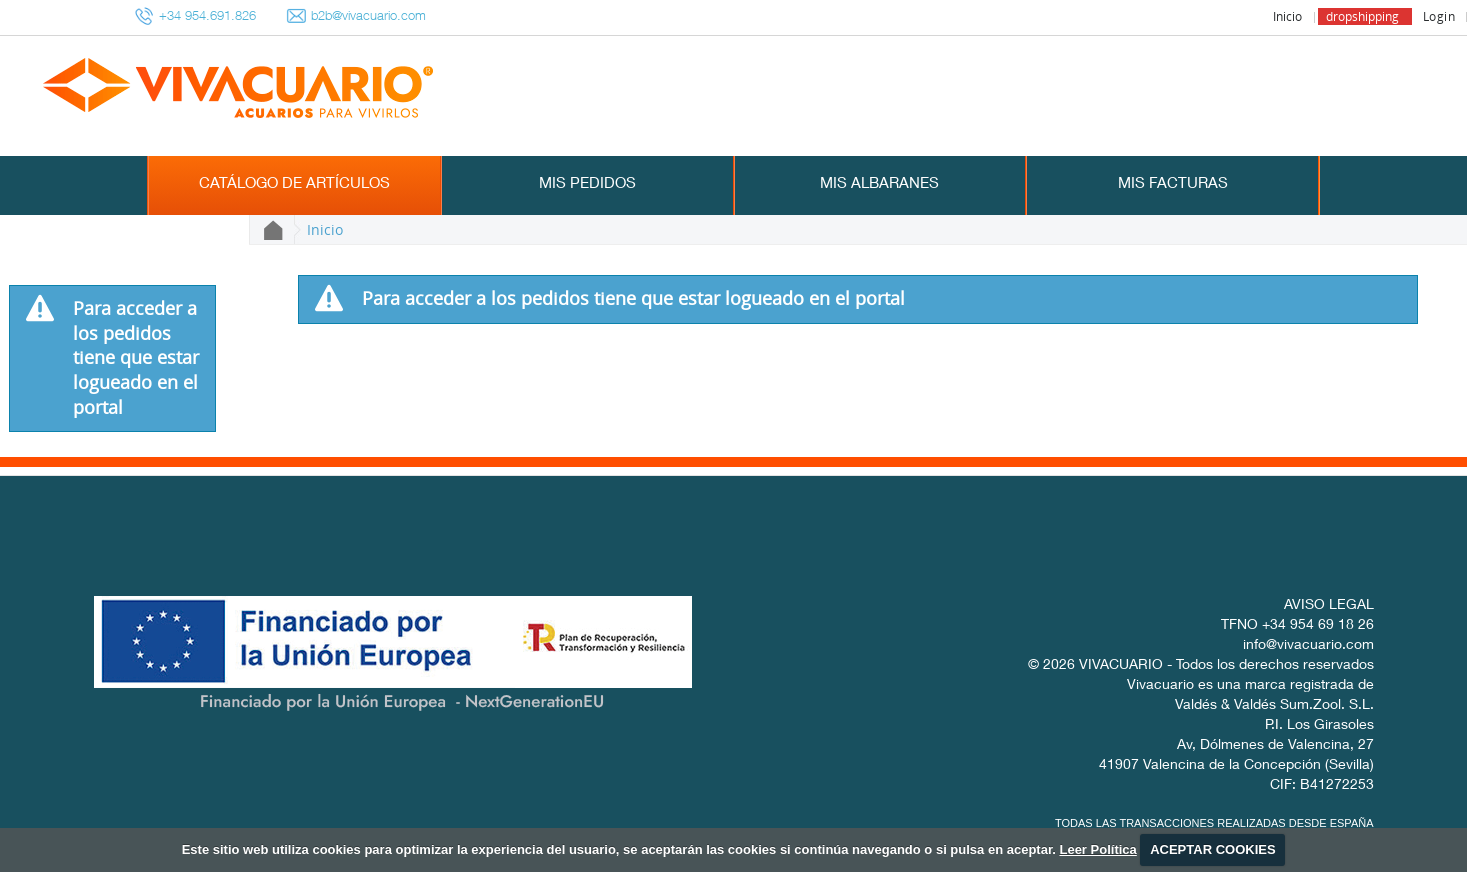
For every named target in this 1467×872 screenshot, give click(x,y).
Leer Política (1097, 849)
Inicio (1287, 16)
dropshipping (1362, 16)
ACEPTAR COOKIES (1212, 849)
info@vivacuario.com (1308, 646)
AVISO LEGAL (1329, 606)
